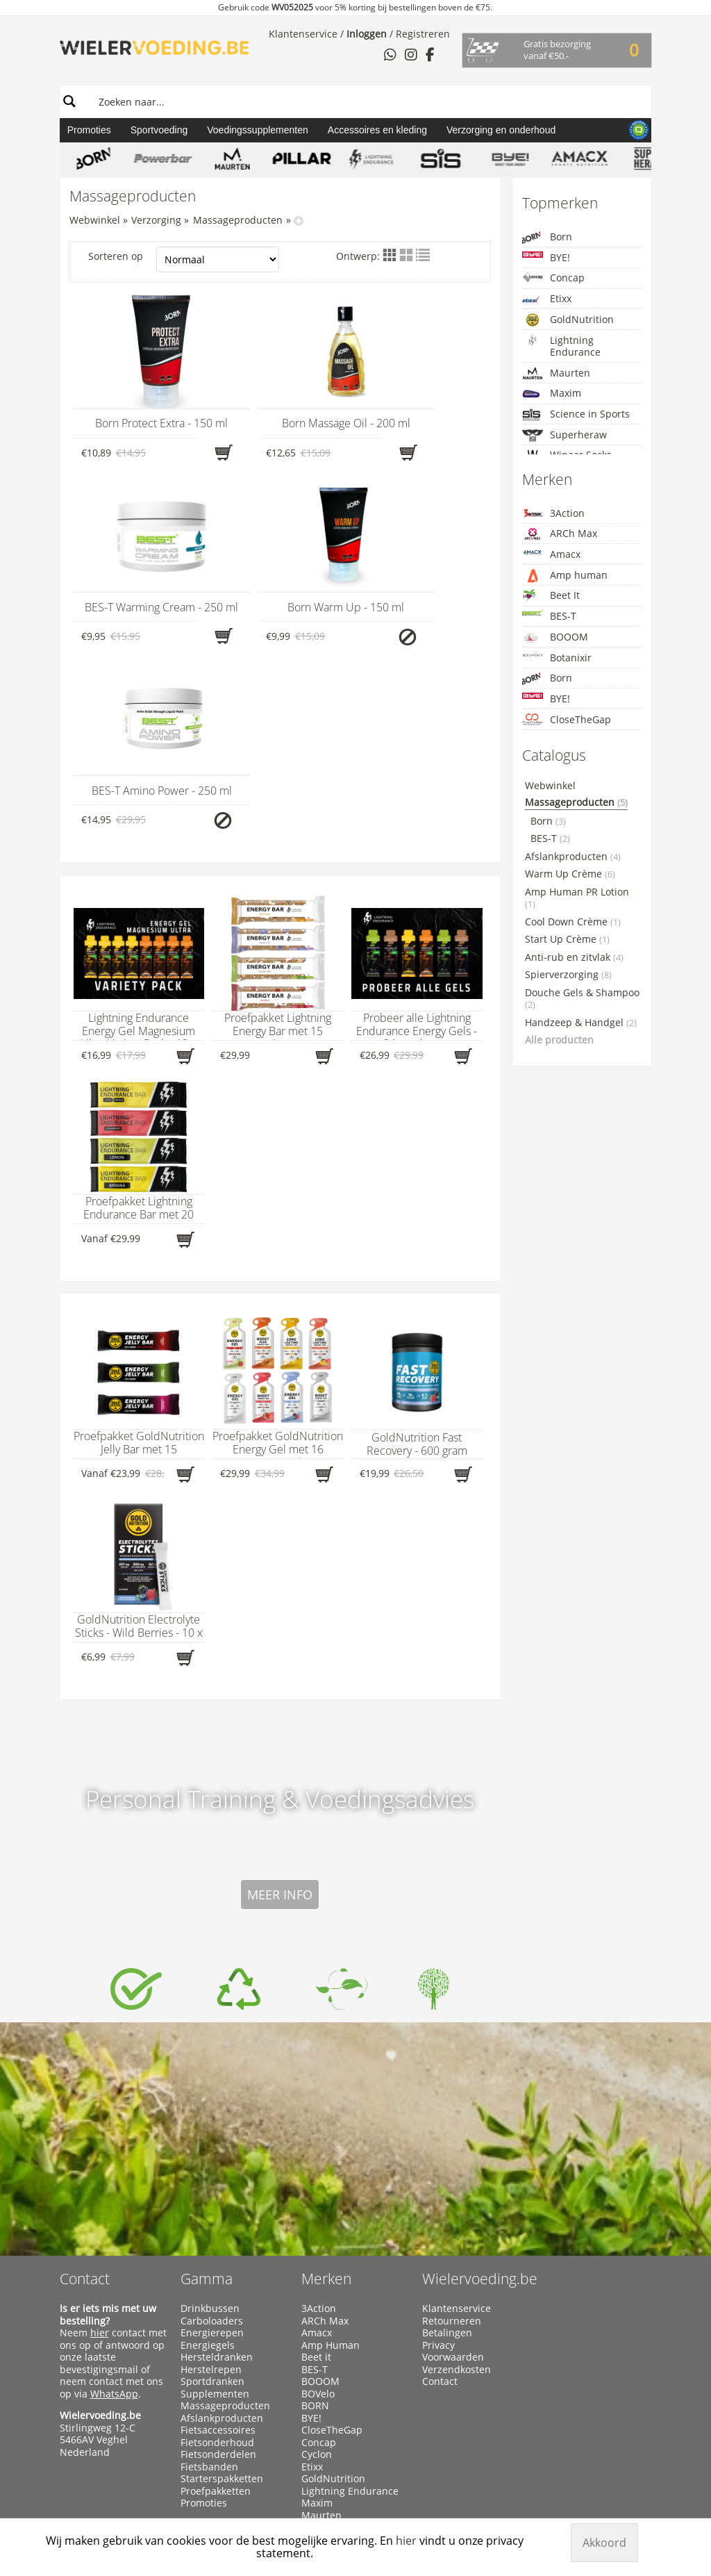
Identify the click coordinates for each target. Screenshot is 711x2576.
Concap (553, 277)
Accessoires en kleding (377, 129)
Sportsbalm (328, 2392)
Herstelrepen (211, 2185)
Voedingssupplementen (257, 129)
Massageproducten (238, 219)
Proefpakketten (216, 2307)
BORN (315, 2222)
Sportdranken (212, 2198)
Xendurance (329, 2453)
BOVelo (318, 2210)
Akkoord (604, 2542)
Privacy (438, 2161)
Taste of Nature (336, 2417)
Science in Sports (576, 414)
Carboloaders (212, 2137)
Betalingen (447, 2149)
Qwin (313, 2368)
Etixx (546, 299)
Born (547, 237)
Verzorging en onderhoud (500, 129)
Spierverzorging (568, 974)
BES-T (549, 615)
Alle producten (559, 1040)
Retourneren (451, 2137)
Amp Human (330, 2161)
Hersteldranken (217, 2174)
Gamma (207, 2095)
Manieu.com (627, 2496)
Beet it (316, 2174)
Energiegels (208, 2161)
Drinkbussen (210, 2125)
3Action (553, 513)
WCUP (315, 2428)
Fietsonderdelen (218, 2271)
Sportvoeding (159, 129)
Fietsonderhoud (217, 2258)
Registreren (423, 33)
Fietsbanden (209, 2283)
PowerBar (323, 2356)
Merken (326, 2095)
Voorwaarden (453, 2174)
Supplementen (215, 2210)
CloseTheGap (566, 719)
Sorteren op (184, 259)
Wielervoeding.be (479, 2095)
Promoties (89, 129)
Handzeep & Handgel (581, 1022)
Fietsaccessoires (218, 2246)
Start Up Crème (567, 939)
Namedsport (330, 2344)
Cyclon (316, 2271)
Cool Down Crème (573, 922)
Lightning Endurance (561, 346)
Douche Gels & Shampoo (582, 999)
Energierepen (212, 2149)
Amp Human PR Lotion (577, 898)
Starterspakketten (222, 2295)
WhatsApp (114, 2209)
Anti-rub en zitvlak (574, 957)
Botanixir (557, 657)
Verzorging (156, 219)
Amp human (565, 575)
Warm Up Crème (570, 874)
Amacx (551, 554)
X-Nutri (318, 2465)
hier (99, 2149)
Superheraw (564, 435)
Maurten (556, 372)
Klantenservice (303, 33)
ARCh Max (559, 533)
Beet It (551, 595)
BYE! (546, 257)
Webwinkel (94, 219)
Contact (85, 2095)
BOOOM (555, 637)
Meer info (279, 1711)
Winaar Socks (332, 2441)
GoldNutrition (568, 320)
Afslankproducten (573, 856)
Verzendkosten (456, 2185)
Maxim (551, 393)
